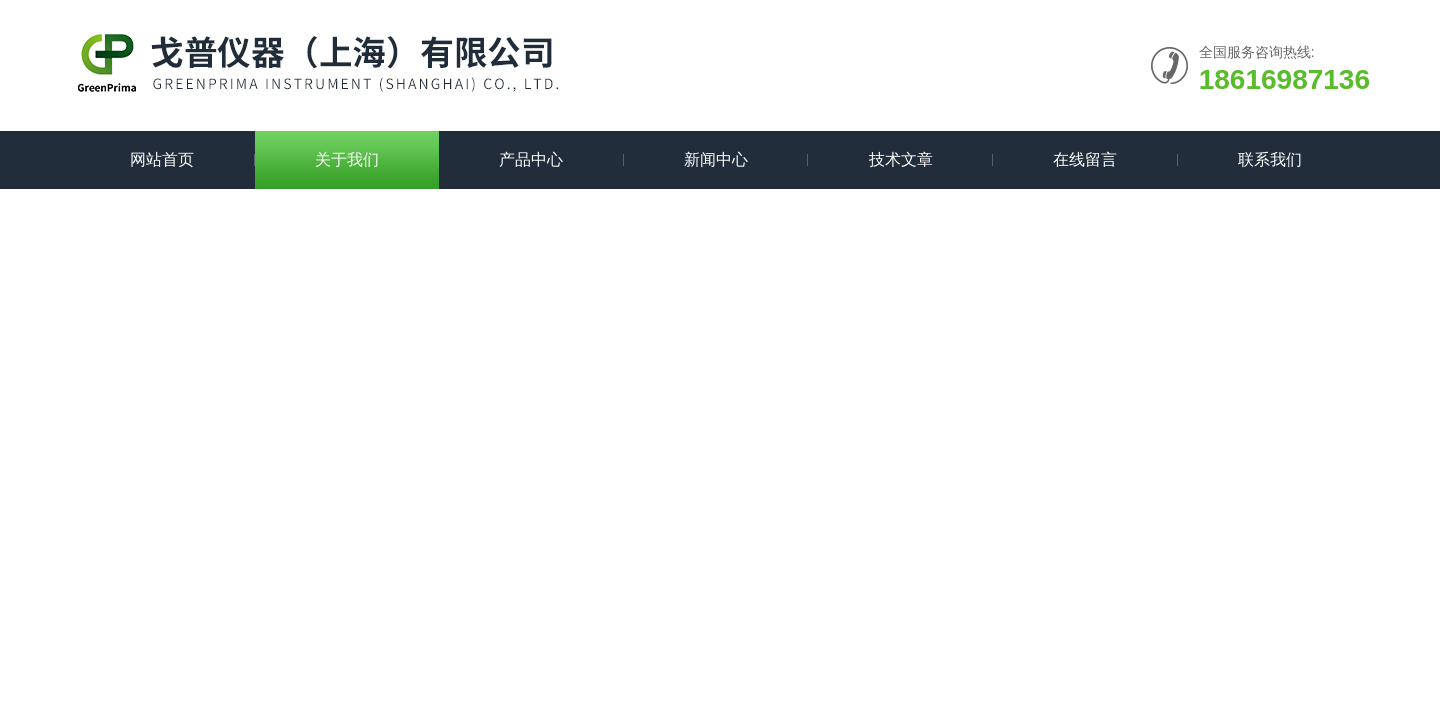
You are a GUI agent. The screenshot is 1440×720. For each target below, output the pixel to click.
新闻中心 (716, 159)
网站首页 (162, 159)
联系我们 (1270, 159)
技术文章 (901, 159)
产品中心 (531, 159)
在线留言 (1085, 159)
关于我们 (347, 159)
